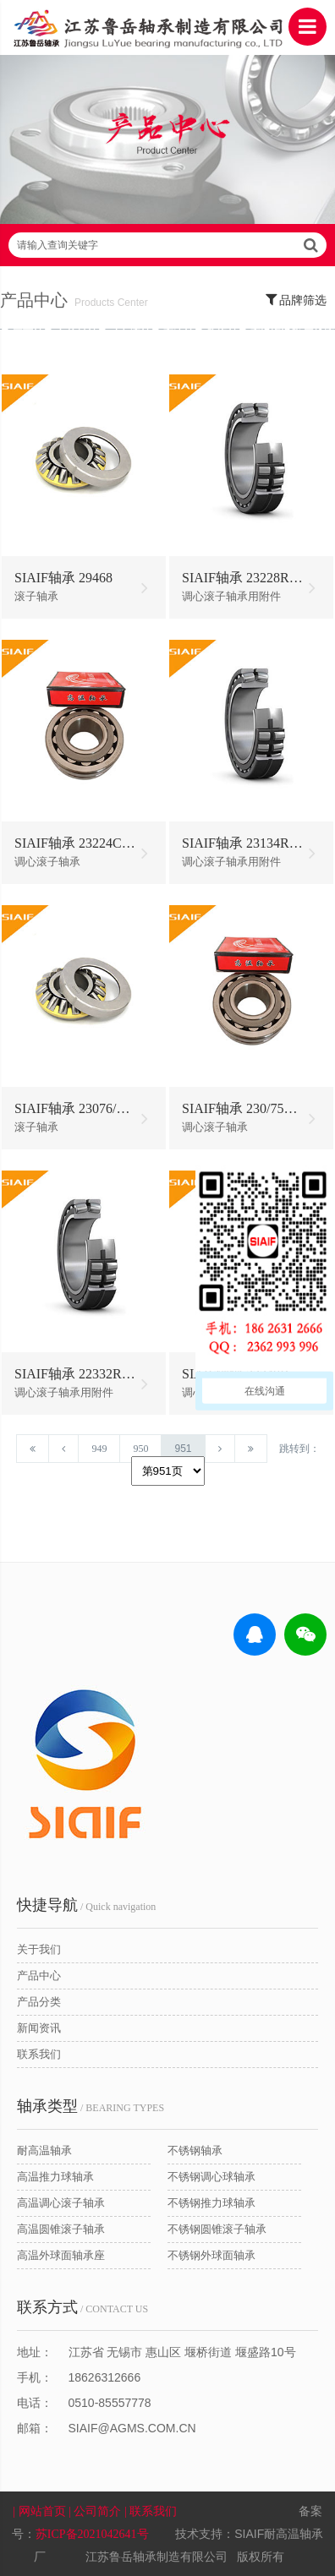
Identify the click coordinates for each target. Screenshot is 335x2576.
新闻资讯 (39, 2028)
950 (140, 1448)
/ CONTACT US (82, 2307)
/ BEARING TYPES (90, 2106)
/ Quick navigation (86, 1905)
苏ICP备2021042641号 (92, 2534)
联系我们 (39, 2054)
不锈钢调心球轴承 (211, 2176)
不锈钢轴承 (195, 2150)
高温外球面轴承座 (61, 2255)
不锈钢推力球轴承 (211, 2203)
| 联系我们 (152, 2511)
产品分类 (39, 2001)
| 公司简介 (96, 2511)
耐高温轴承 (44, 2150)
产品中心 (39, 1975)
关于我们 (39, 1949)
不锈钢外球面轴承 (211, 2255)
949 (99, 1448)
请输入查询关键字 (167, 245)
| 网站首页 (41, 2511)
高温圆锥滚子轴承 (61, 2229)
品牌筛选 (296, 299)
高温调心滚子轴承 (61, 2203)
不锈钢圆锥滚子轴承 (217, 2229)
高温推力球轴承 (55, 2176)
